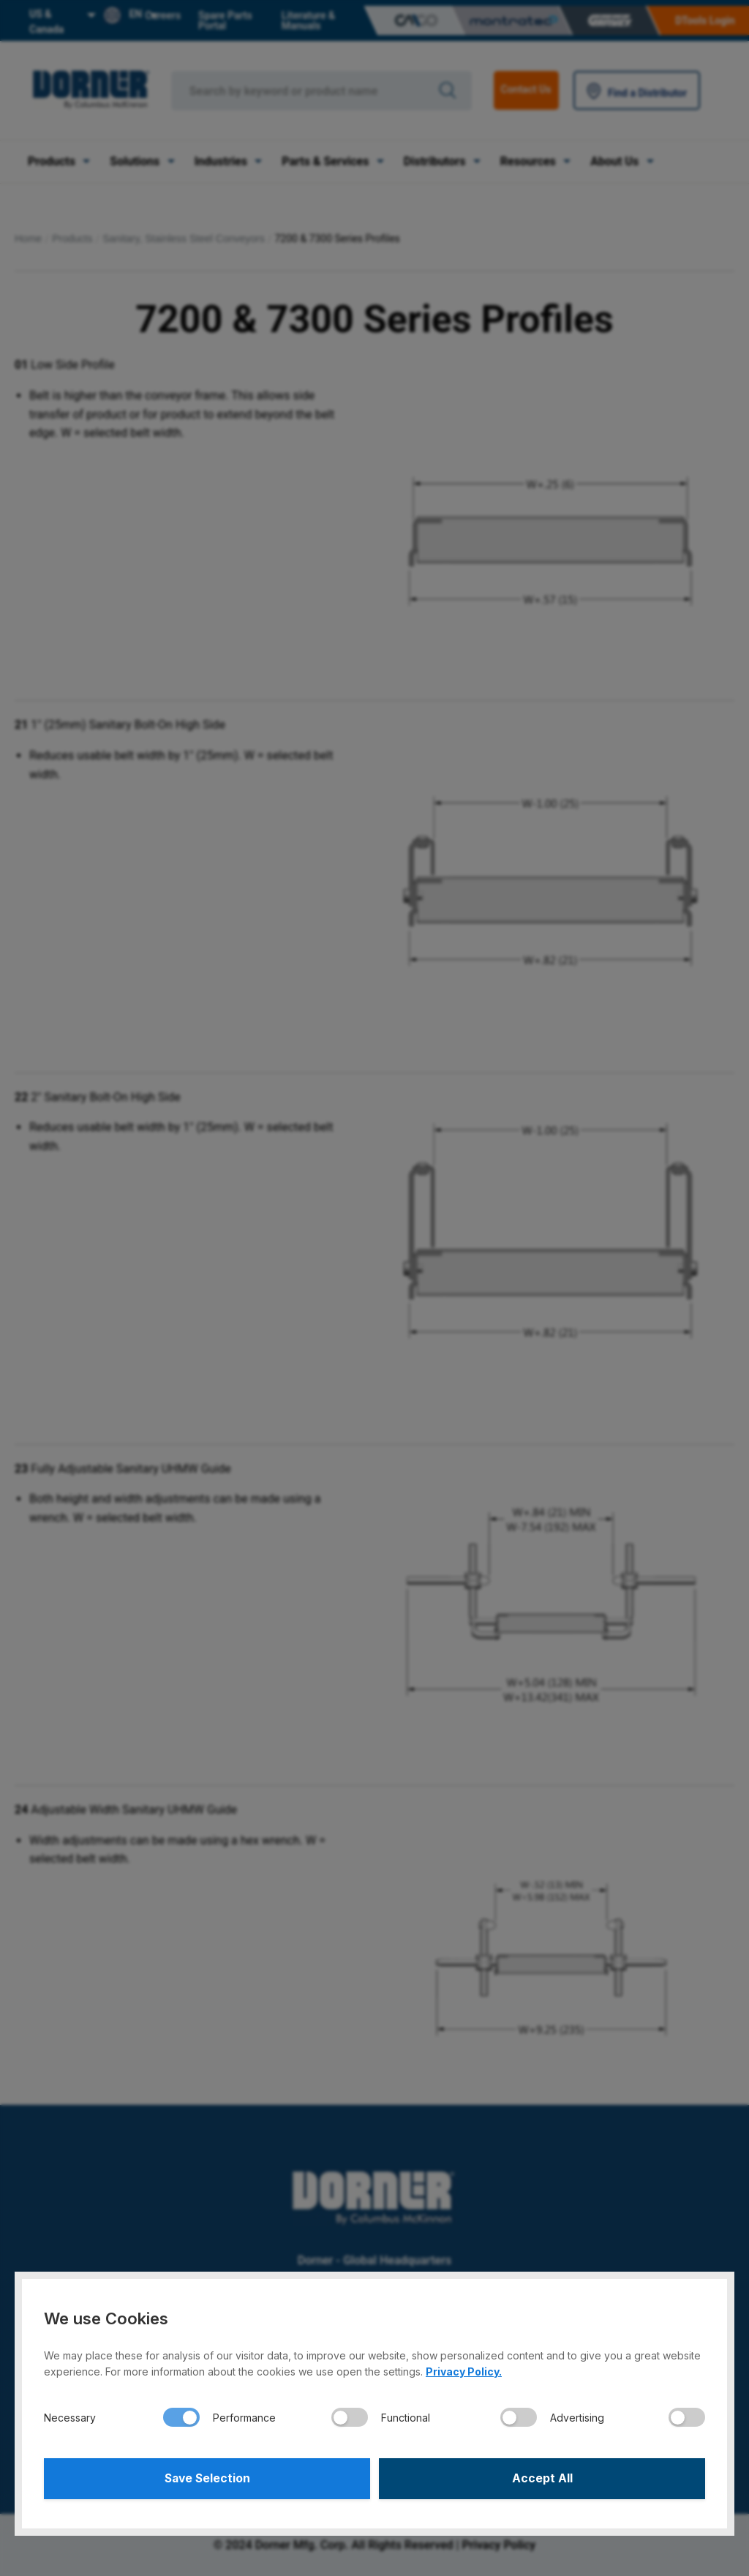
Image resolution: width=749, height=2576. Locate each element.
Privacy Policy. (464, 2370)
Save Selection (207, 2478)
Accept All (542, 2478)
